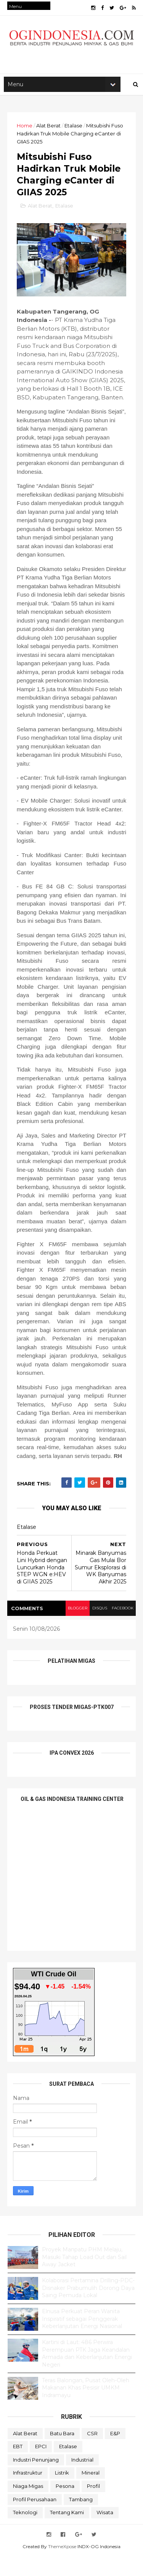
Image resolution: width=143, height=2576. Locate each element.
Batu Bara (62, 2453)
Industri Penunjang (36, 2479)
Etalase (74, 129)
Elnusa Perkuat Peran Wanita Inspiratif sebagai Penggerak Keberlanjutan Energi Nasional (82, 2338)
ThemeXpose (62, 2566)
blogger (75, 1627)
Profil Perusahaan (34, 2519)
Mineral (91, 2492)
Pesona (65, 2506)
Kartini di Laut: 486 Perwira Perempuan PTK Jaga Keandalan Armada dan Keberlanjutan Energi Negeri (87, 2373)
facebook (122, 1627)
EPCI (41, 2466)
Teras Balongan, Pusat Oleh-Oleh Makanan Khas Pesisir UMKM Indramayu (85, 2407)
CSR (92, 2453)
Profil (93, 2506)
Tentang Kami (67, 2532)
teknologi (25, 2532)
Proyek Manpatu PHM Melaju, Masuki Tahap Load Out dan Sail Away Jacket (84, 2277)
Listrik (62, 2492)
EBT (17, 2466)
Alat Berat (49, 129)
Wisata (104, 2532)
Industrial (82, 2479)
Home (25, 129)
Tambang (81, 2519)
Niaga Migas (28, 2506)
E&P (115, 2453)
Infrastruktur (27, 2492)
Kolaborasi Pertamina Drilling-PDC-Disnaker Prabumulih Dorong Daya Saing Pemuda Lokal (88, 2308)
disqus (98, 1627)
